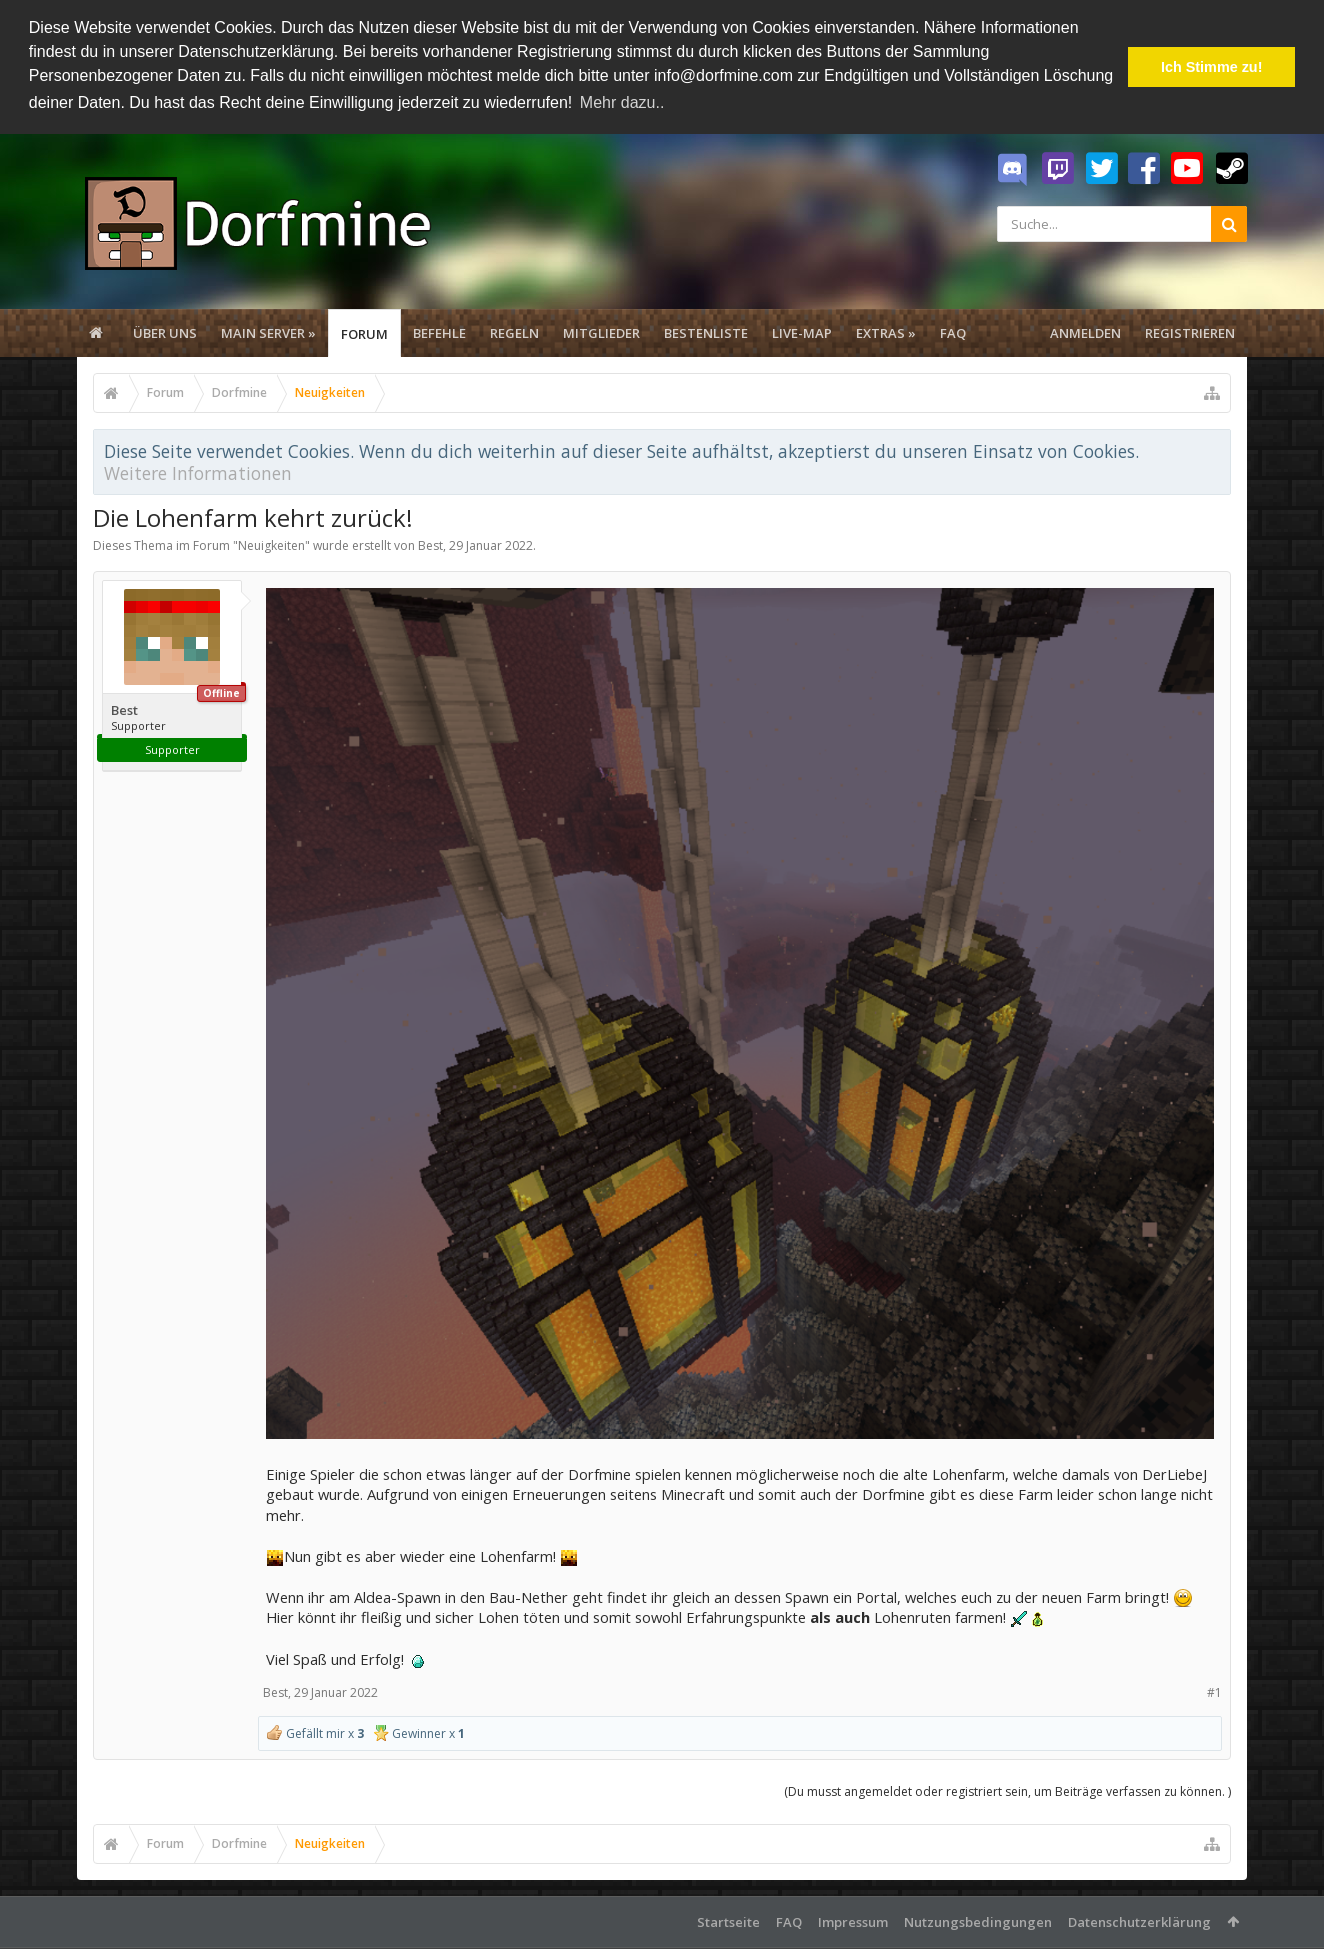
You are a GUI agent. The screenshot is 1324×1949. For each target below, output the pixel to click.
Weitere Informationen (198, 470)
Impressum (853, 1919)
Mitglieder (601, 330)
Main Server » (268, 330)
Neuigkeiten (271, 542)
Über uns (165, 330)
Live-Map (802, 330)
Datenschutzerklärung (1139, 1919)
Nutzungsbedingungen (978, 1919)
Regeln (514, 330)
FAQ (953, 330)
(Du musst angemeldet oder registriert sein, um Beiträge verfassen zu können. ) (1007, 1788)
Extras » (886, 330)
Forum (364, 331)
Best (430, 542)
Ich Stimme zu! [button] (1212, 67)
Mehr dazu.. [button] (622, 102)
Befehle (439, 330)
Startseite (728, 1919)
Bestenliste (706, 330)
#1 (1214, 1689)
